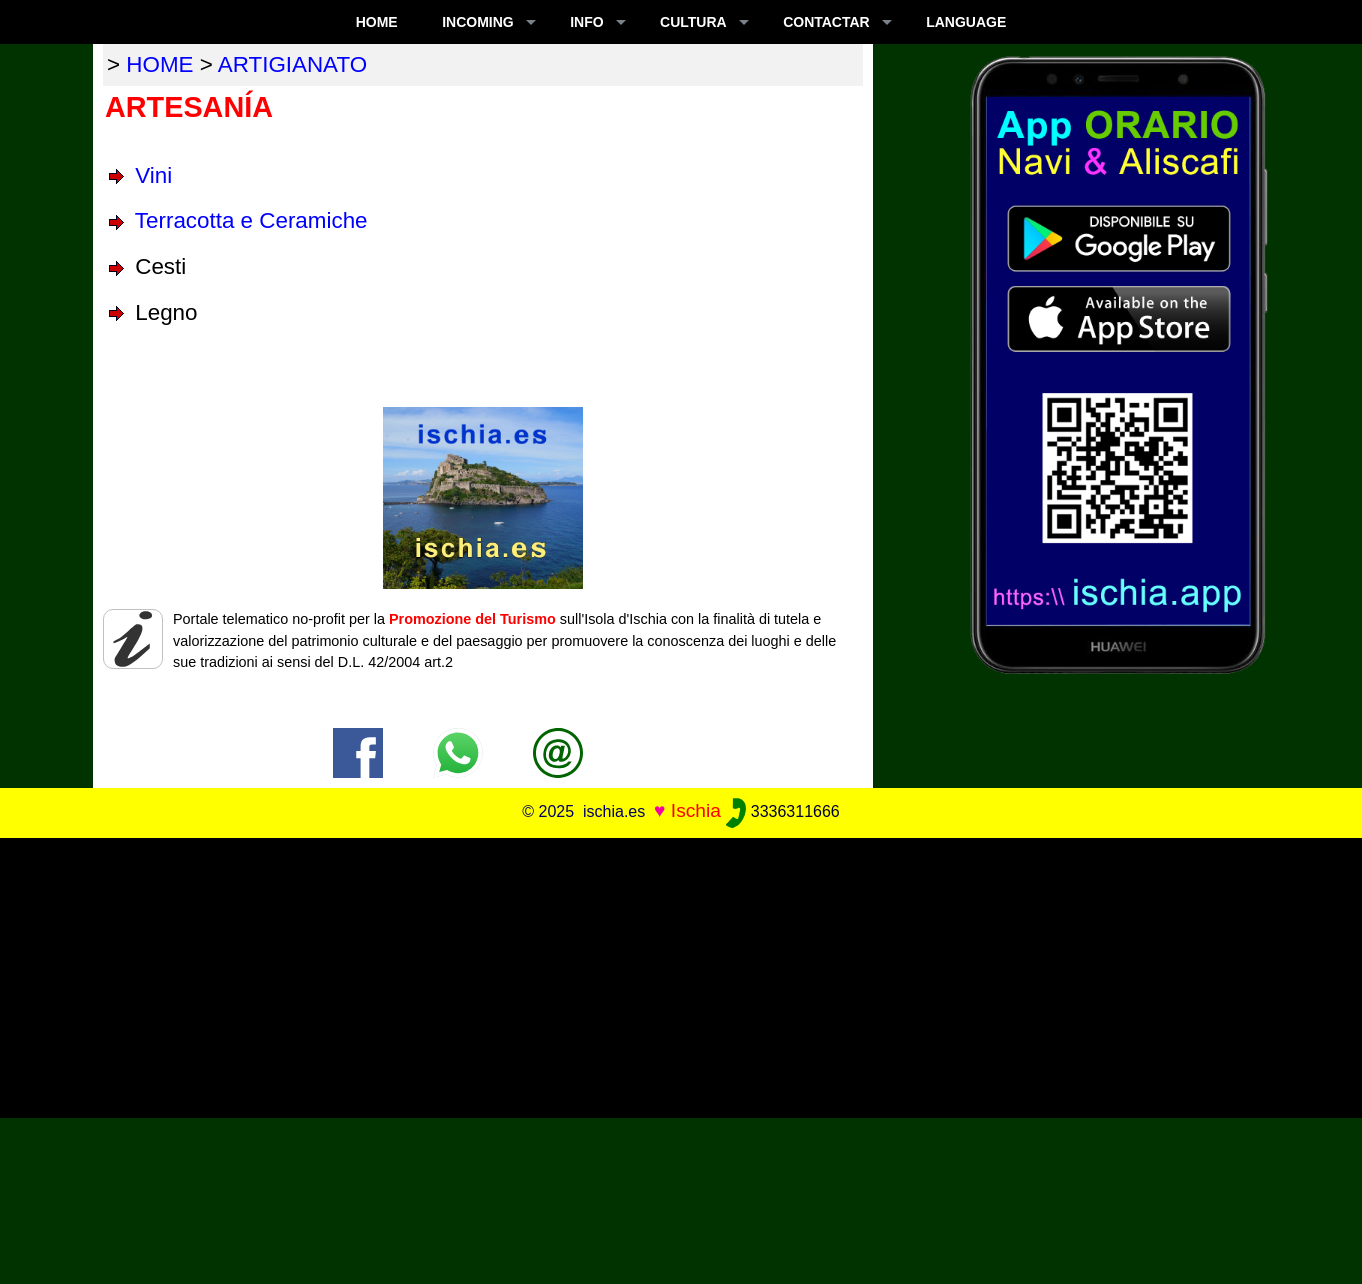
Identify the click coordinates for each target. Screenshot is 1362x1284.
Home (377, 22)
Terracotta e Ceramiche (251, 220)
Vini (153, 175)
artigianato (292, 64)
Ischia (696, 810)
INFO (586, 22)
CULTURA (693, 22)
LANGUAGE (966, 22)
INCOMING (478, 22)
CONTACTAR (826, 22)
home (159, 64)
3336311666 (782, 811)
